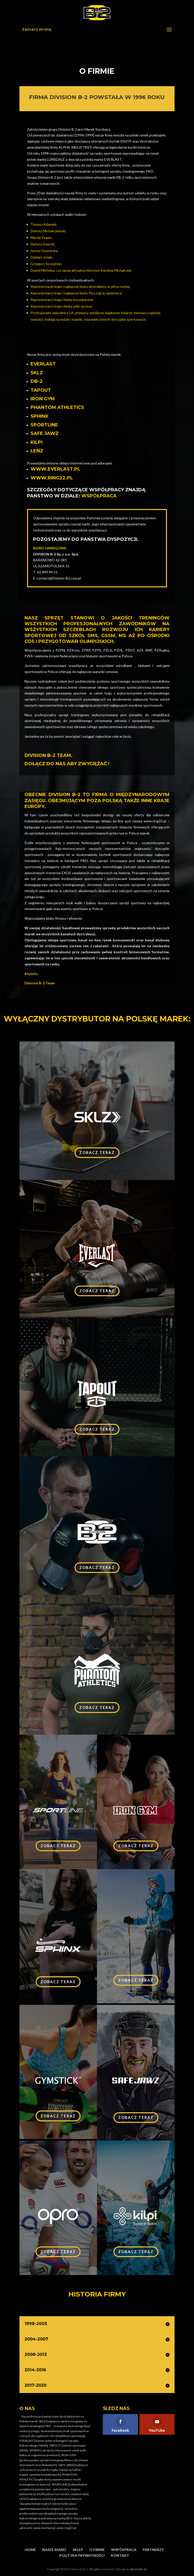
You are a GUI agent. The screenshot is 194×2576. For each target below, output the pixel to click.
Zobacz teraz (97, 1098)
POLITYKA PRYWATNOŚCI (82, 2555)
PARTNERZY (153, 2549)
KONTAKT (120, 2555)
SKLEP (77, 2549)
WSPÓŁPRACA (123, 2549)
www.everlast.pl (55, 469)
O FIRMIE (97, 2549)
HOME (30, 2549)
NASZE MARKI (54, 2549)
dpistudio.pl (138, 2569)
